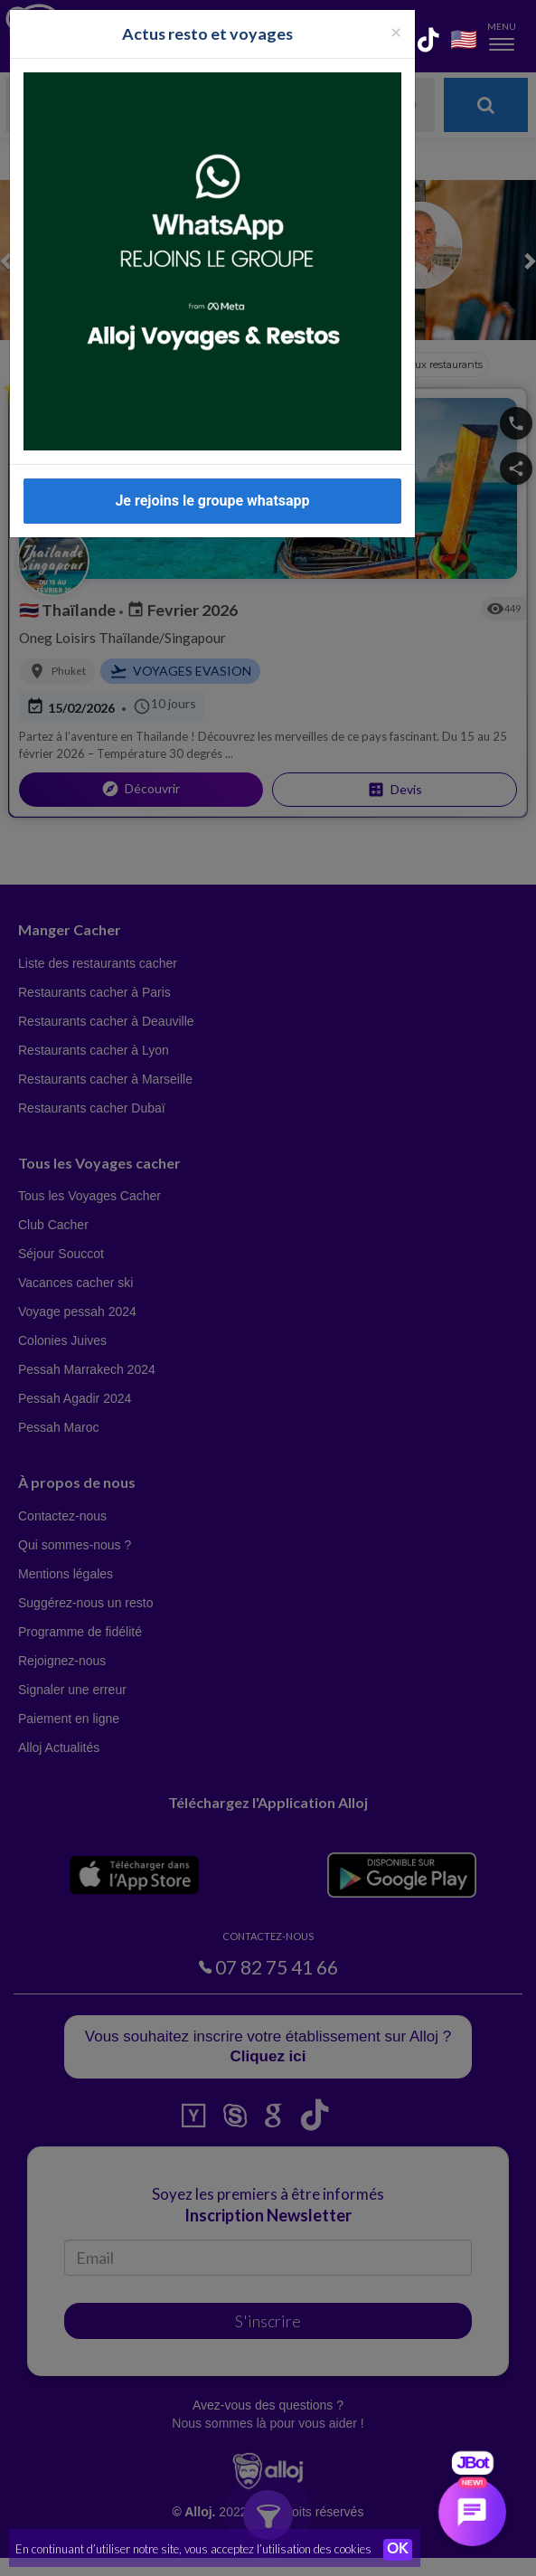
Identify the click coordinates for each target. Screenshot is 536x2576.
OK (398, 2550)
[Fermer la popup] (395, 10)
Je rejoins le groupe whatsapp (212, 479)
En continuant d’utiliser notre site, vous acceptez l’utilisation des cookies (193, 2549)
